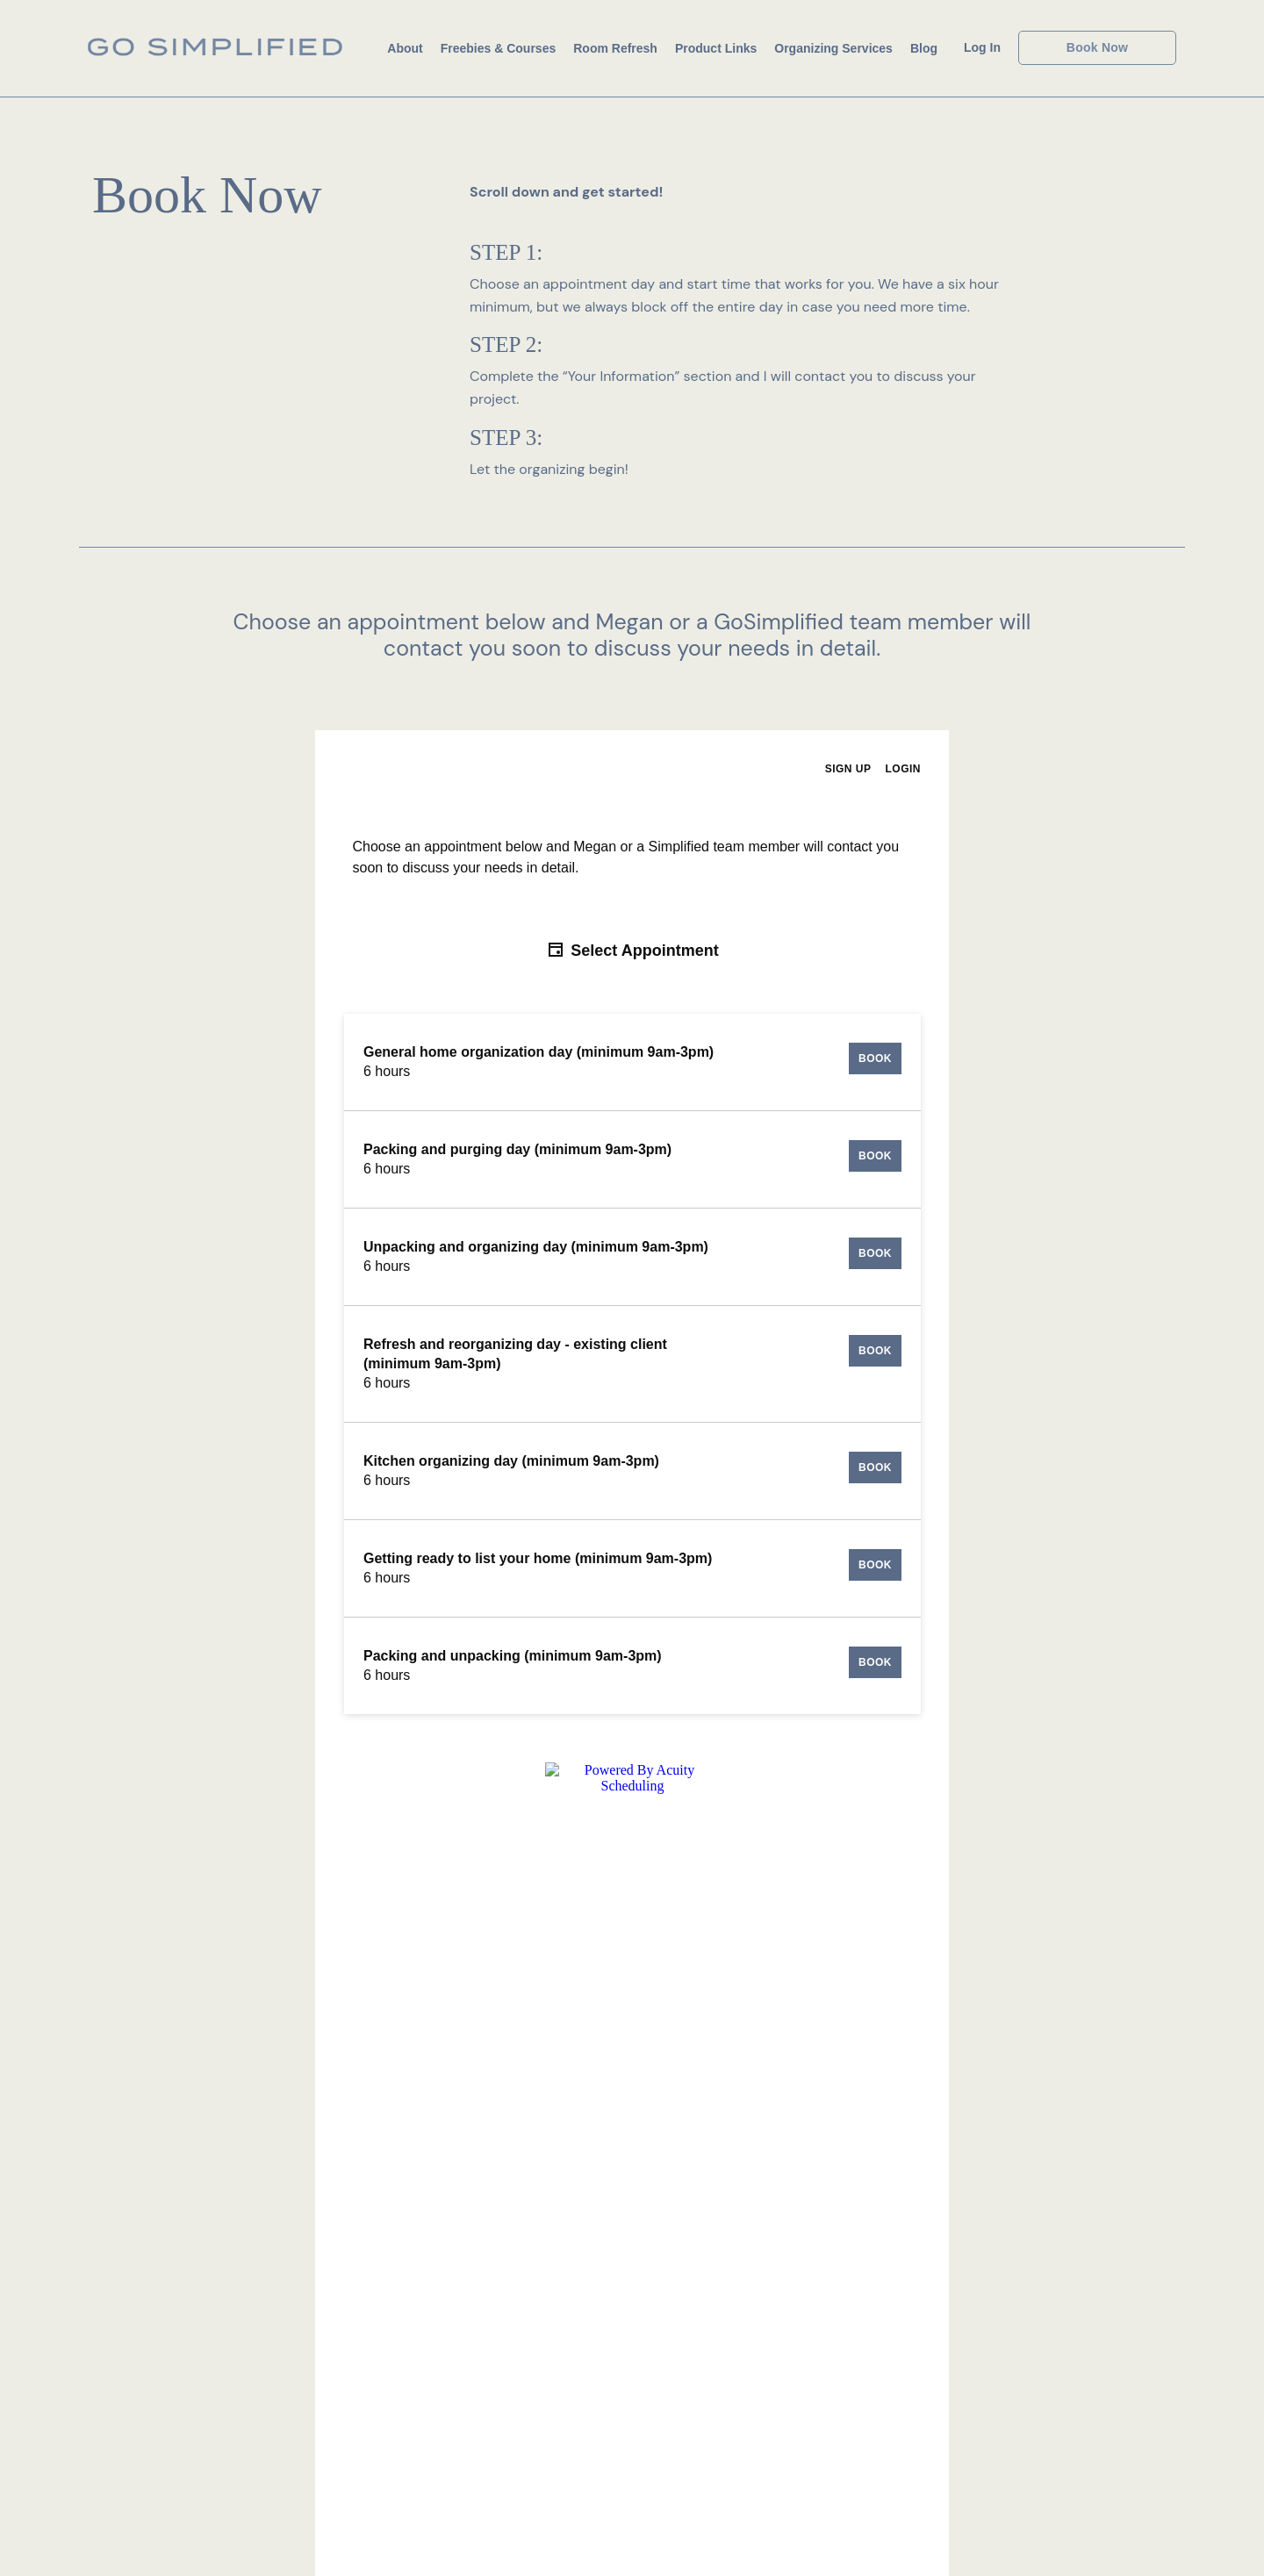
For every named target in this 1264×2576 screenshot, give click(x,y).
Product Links (716, 48)
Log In (982, 47)
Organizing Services (833, 48)
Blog (923, 48)
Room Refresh (615, 48)
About (404, 48)
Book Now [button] (1097, 47)
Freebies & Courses (499, 48)
